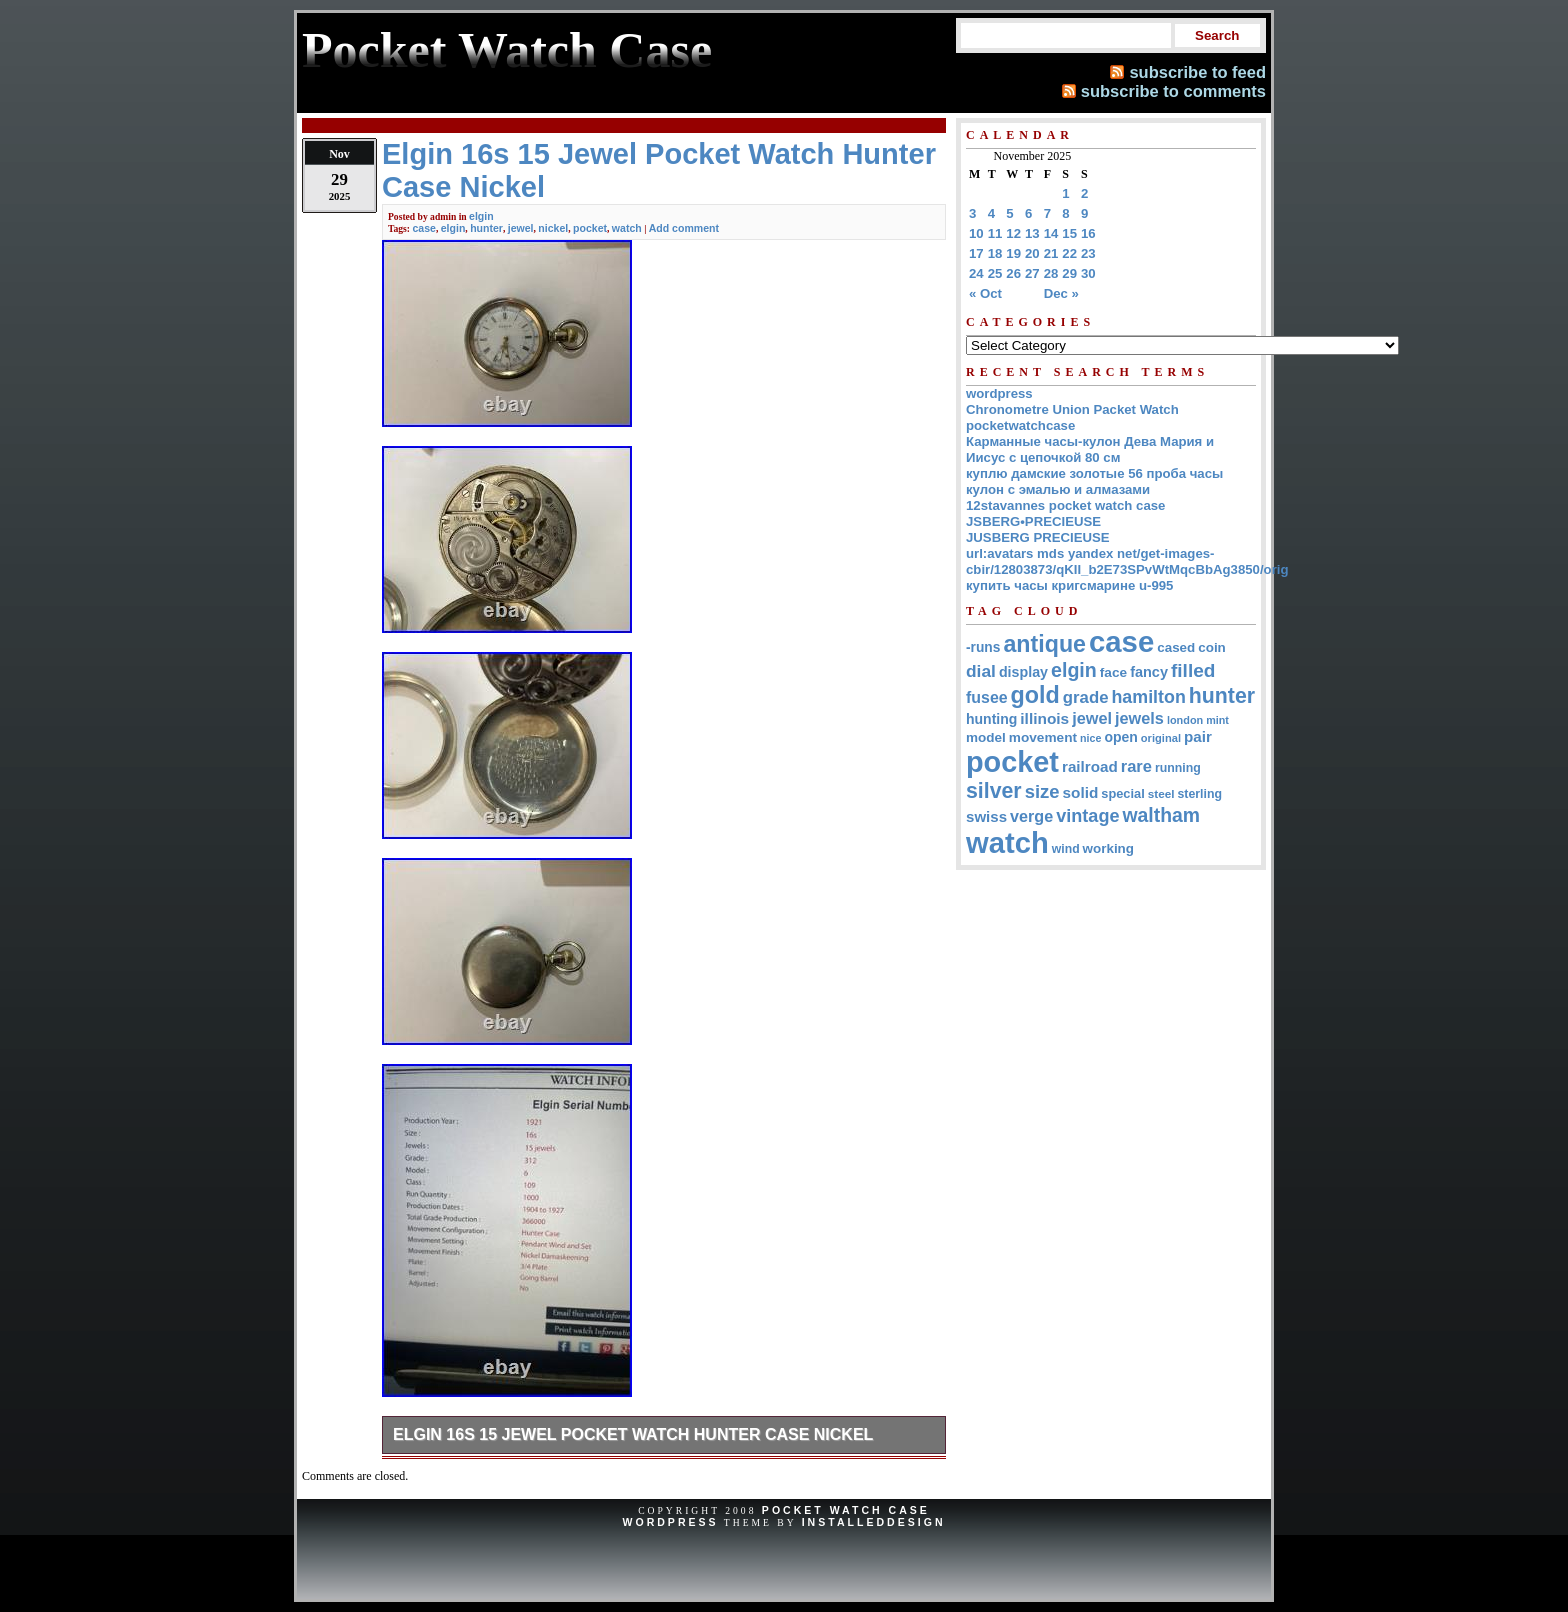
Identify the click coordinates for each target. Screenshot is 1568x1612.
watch (627, 228)
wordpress (999, 393)
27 (1032, 273)
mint (1217, 720)
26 (1013, 273)
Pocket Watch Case (846, 1510)
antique (1044, 644)
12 (1013, 233)
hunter (486, 228)
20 (1032, 253)
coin (1212, 647)
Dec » (1061, 293)
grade (1086, 697)
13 (1032, 233)
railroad (1090, 766)
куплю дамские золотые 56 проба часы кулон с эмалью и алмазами (1094, 481)
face (1113, 672)
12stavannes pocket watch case (1065, 505)
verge (1031, 816)
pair (1198, 736)
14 (1051, 233)
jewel (521, 228)
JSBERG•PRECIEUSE (1033, 521)
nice (1090, 738)
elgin (481, 216)
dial (981, 671)
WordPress (670, 1522)
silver (994, 791)
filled (1193, 670)
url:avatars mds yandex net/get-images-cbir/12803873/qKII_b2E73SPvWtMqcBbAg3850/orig (1127, 561)
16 (1088, 233)
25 (995, 273)
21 (1051, 253)
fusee (987, 697)
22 (1069, 253)
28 (1051, 273)
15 (1069, 233)
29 (1069, 273)
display (1023, 672)
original (1161, 738)
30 (1088, 273)
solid (1081, 792)
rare (1136, 766)
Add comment (684, 228)
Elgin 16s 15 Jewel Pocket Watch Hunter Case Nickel (633, 1434)
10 (976, 233)
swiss (986, 816)
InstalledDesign (874, 1522)
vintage (1087, 816)
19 (1013, 253)
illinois (1044, 718)
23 (1088, 253)
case (423, 228)
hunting (991, 719)
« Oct (985, 293)
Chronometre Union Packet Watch (1072, 409)
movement (1043, 737)
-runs (983, 647)
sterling (1200, 794)
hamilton (1148, 697)
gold (1035, 695)
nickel (553, 228)
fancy (1149, 672)
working (1108, 848)
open (1120, 737)
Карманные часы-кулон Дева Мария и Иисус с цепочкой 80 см (1090, 449)
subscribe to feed (1197, 72)
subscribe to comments (1173, 91)
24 (976, 273)
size (1042, 791)
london (1185, 720)
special (1122, 793)
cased (1176, 647)
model (986, 737)
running (1178, 768)
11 (995, 233)
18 (995, 253)
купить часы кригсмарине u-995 (1069, 585)
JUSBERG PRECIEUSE (1038, 537)
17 (976, 253)
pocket (590, 228)
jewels (1139, 718)
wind (1066, 849)
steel (1161, 793)
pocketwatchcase (1020, 425)
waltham (1162, 815)
